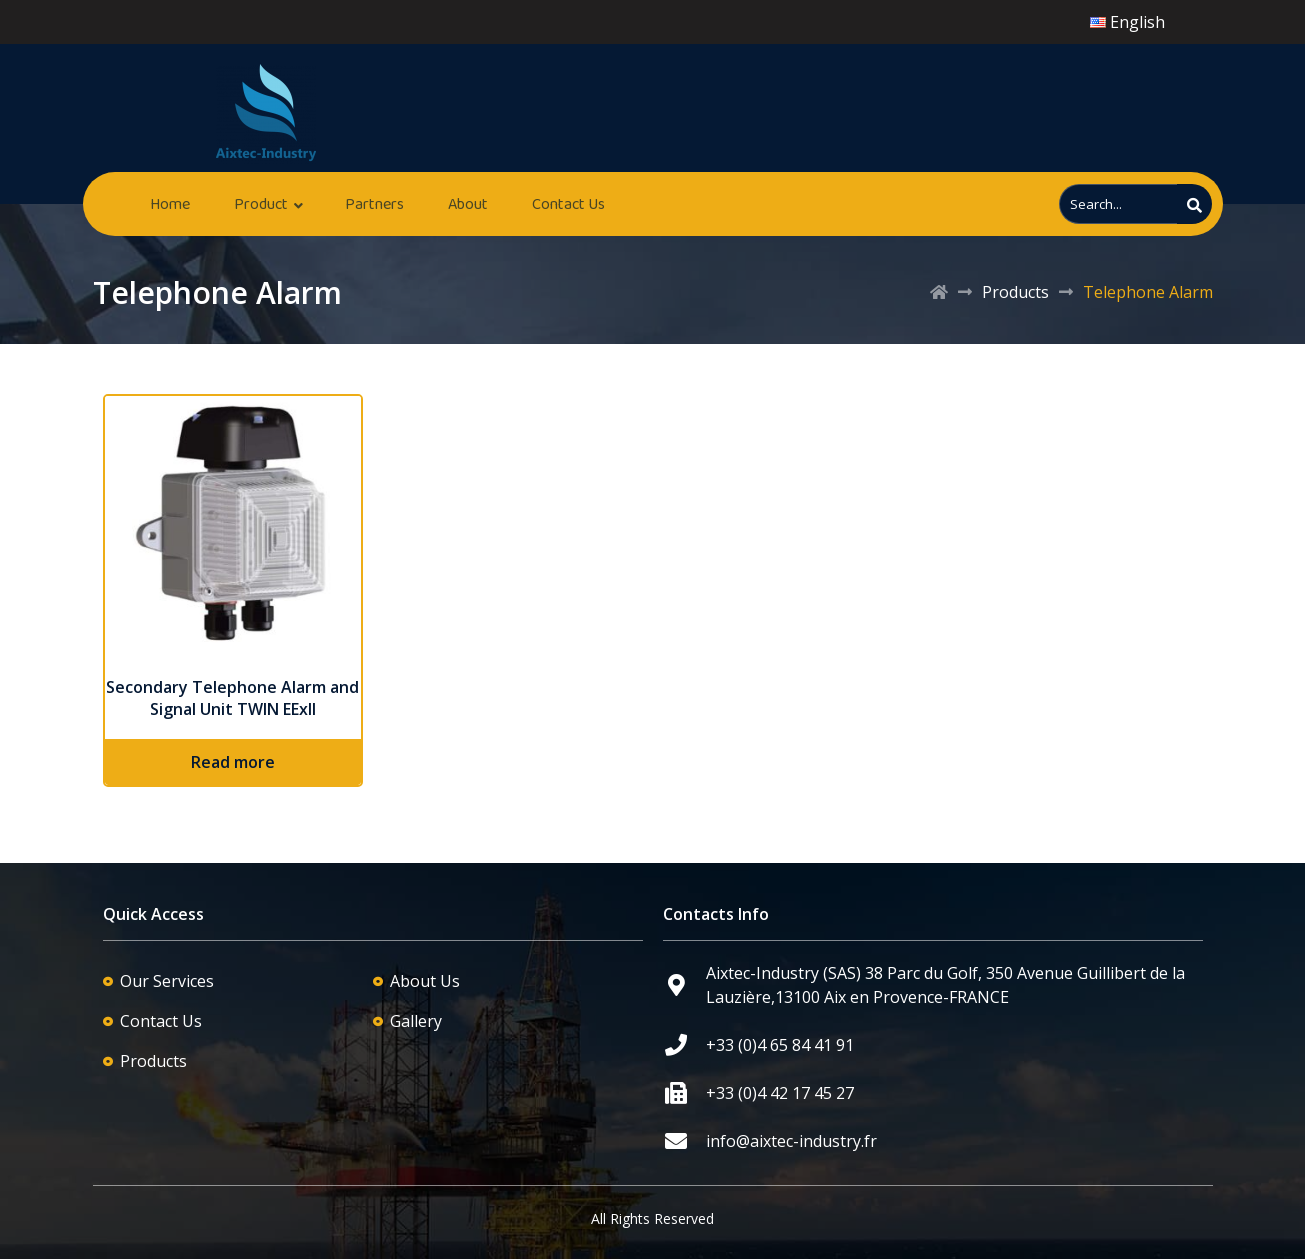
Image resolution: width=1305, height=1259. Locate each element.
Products (1015, 292)
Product (261, 203)
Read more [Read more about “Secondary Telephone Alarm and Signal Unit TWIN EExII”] (233, 762)
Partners (374, 203)
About (468, 203)
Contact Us (568, 203)
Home (170, 203)
